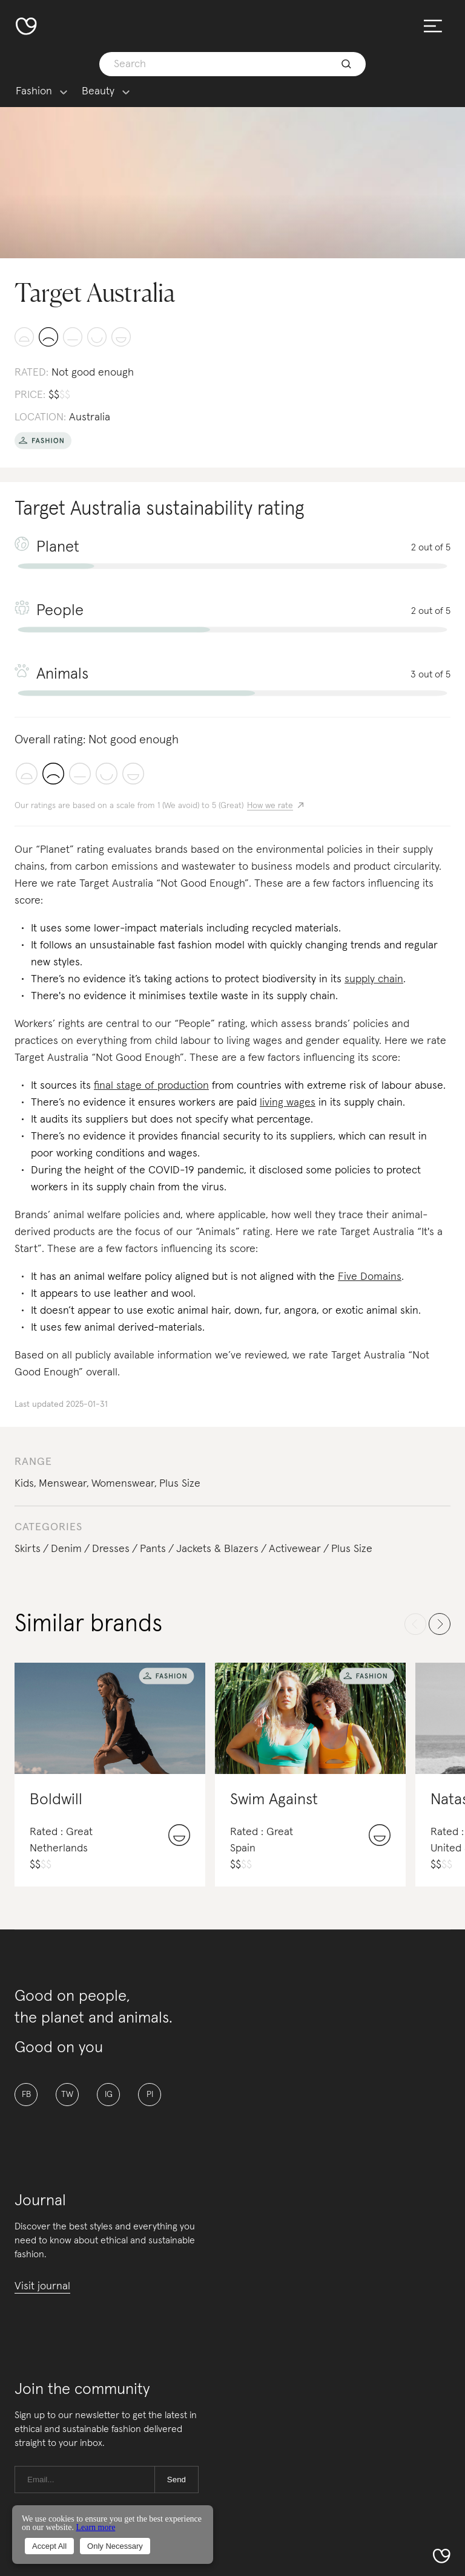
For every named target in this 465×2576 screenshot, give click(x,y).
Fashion (34, 91)
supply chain (374, 979)
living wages (287, 1102)
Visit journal (42, 2286)
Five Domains (369, 1276)
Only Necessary (115, 2546)
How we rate (270, 805)
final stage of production (151, 1085)
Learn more (95, 2527)
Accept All (49, 2546)
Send (176, 2479)
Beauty (98, 91)
